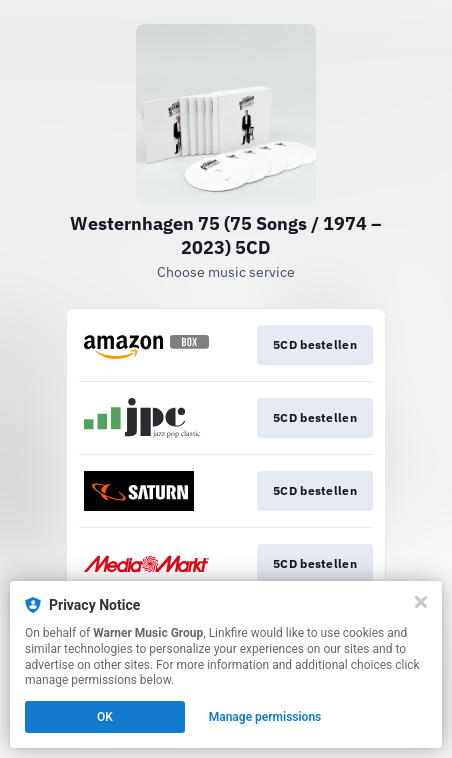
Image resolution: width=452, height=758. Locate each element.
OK (105, 717)
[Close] (421, 602)
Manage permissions (265, 717)
